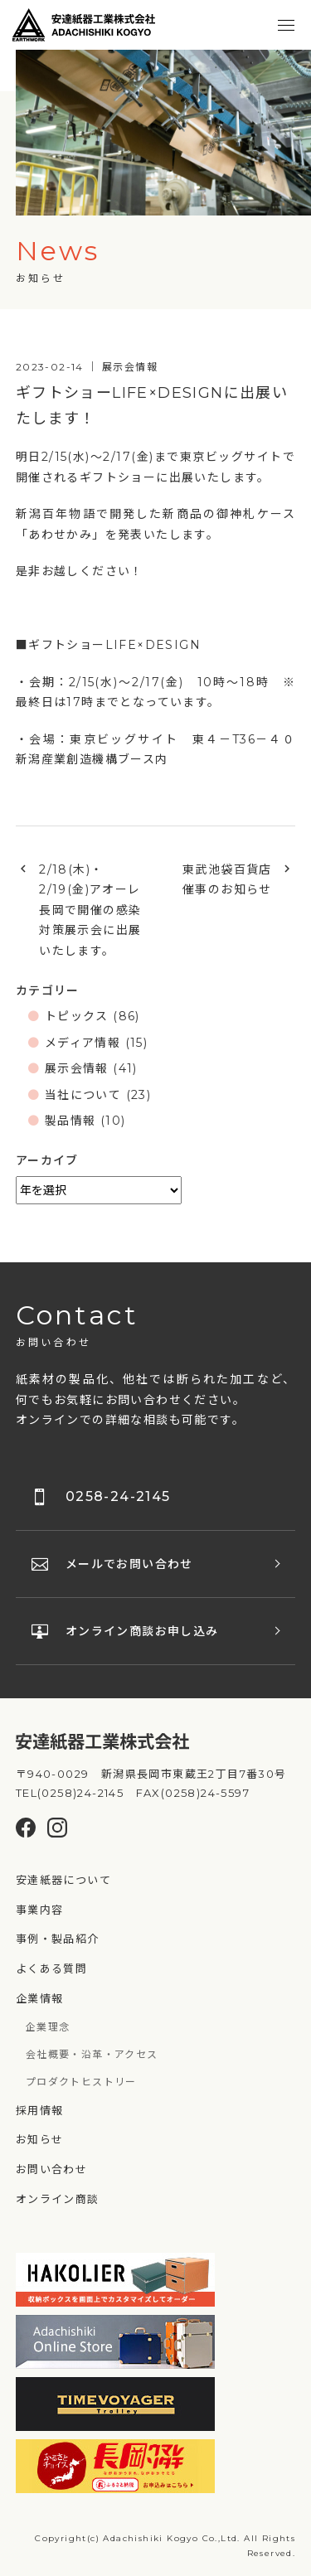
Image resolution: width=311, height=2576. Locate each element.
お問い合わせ (51, 2169)
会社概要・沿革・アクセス (92, 2054)
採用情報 (40, 2110)
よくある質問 (51, 1968)
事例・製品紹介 (58, 1938)
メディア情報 (82, 1042)
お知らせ (40, 2139)
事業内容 (40, 1909)
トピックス (77, 1016)
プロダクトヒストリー (81, 2081)
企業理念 (48, 2027)
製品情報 (70, 1120)
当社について (83, 1094)
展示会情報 (77, 1068)
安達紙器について (63, 1879)
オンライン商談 (58, 2199)
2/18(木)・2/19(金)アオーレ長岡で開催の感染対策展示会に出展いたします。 (90, 910)
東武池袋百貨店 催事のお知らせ (233, 880)
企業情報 (40, 1998)
